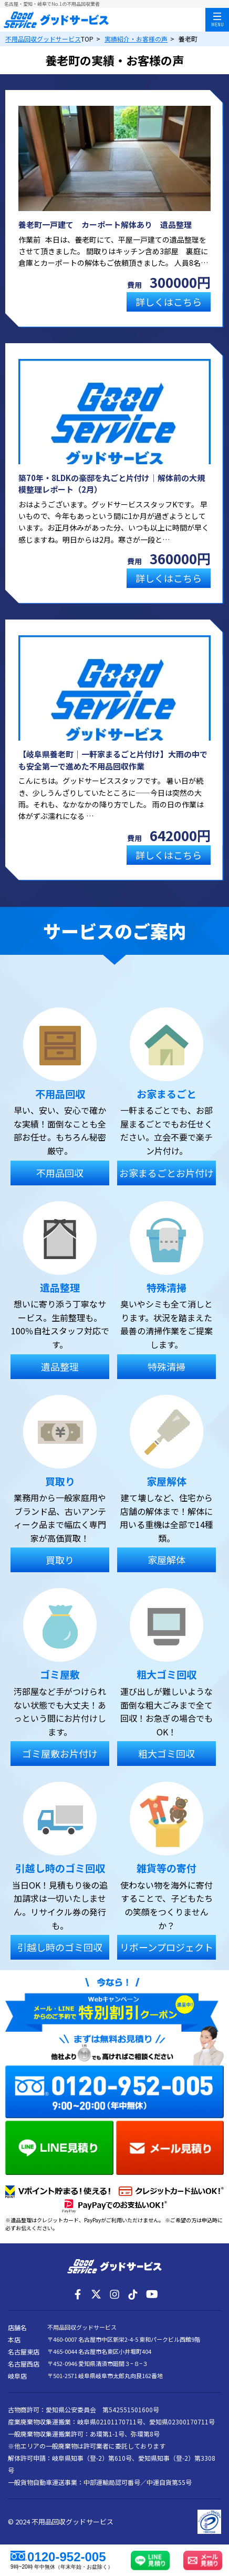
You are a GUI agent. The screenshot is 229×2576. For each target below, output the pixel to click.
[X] (96, 2294)
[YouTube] (151, 2294)
